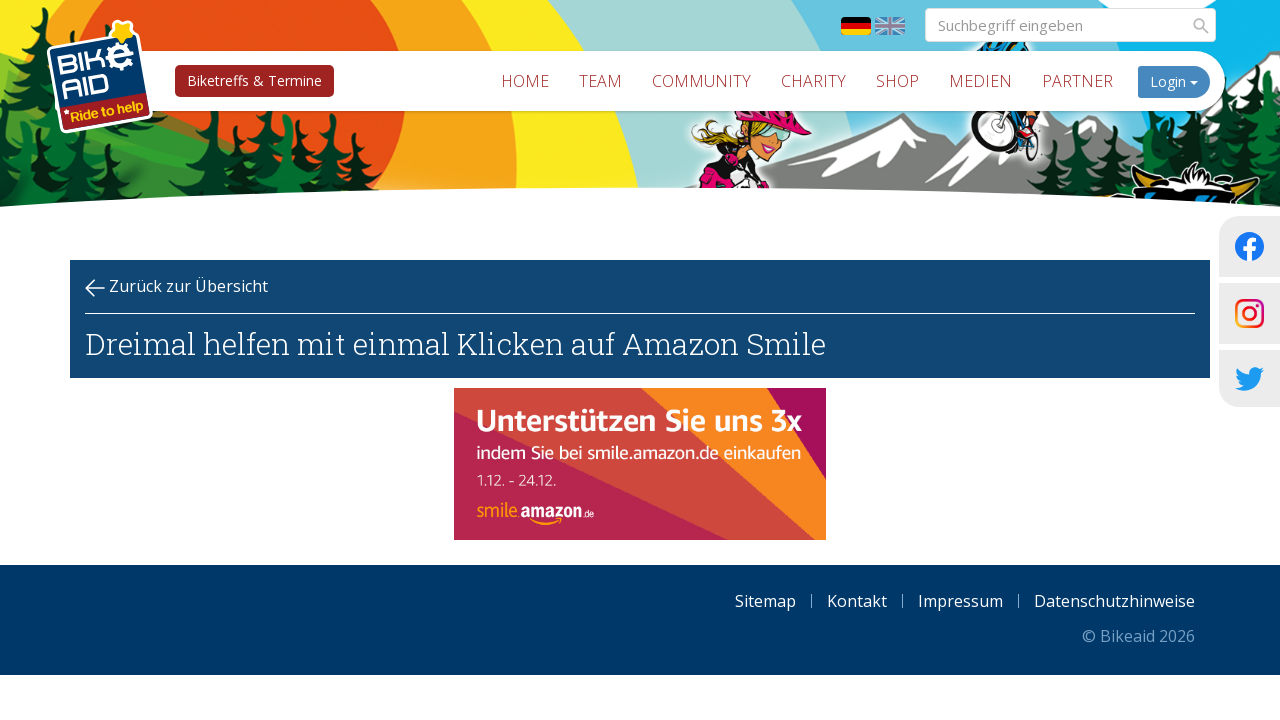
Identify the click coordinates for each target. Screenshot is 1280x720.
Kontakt (857, 601)
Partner (1077, 81)
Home (525, 81)
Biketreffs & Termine (254, 80)
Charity (813, 81)
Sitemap (765, 601)
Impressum (960, 601)
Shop (897, 81)
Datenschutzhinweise (1114, 601)
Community (701, 81)
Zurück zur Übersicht (176, 286)
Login (1174, 81)
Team (600, 81)
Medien (980, 81)
